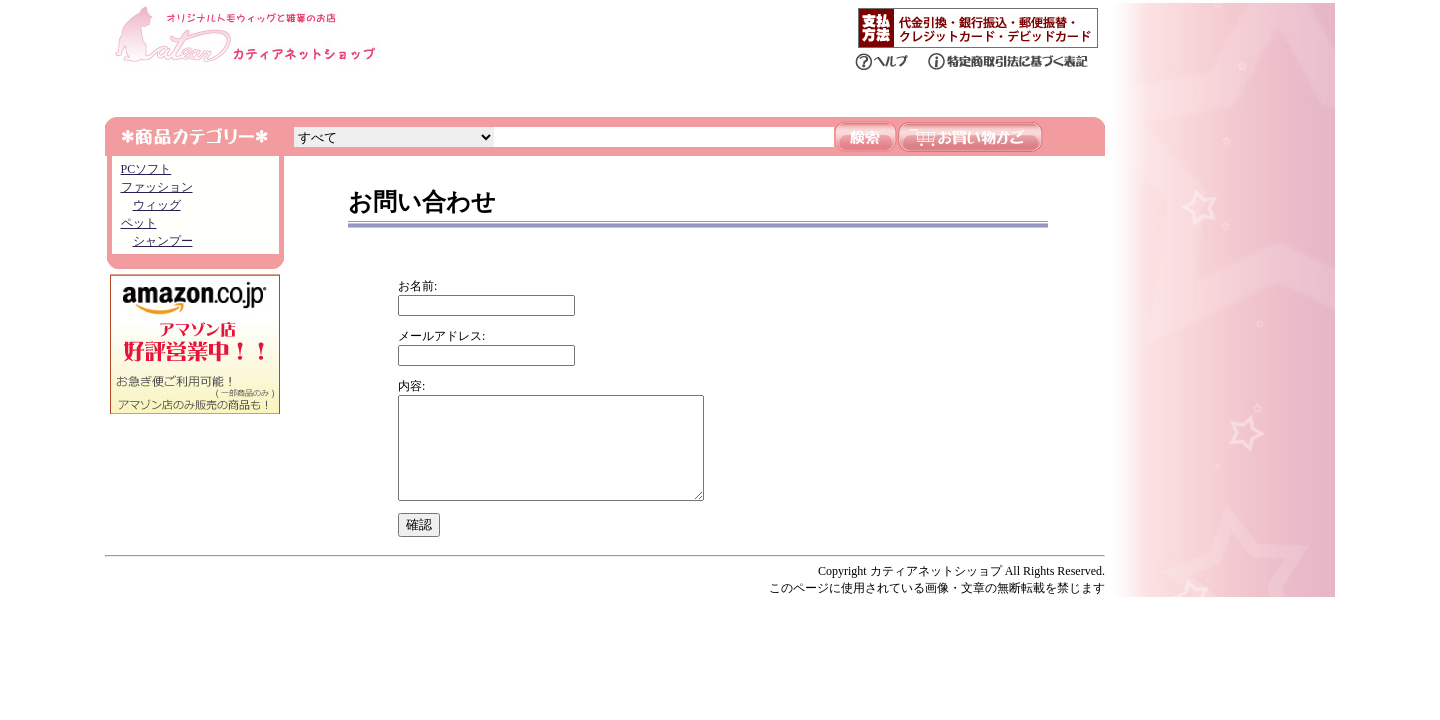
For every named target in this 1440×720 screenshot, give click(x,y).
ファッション (157, 187)
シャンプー (163, 241)
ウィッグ (157, 205)
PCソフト (146, 169)
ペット (139, 223)
